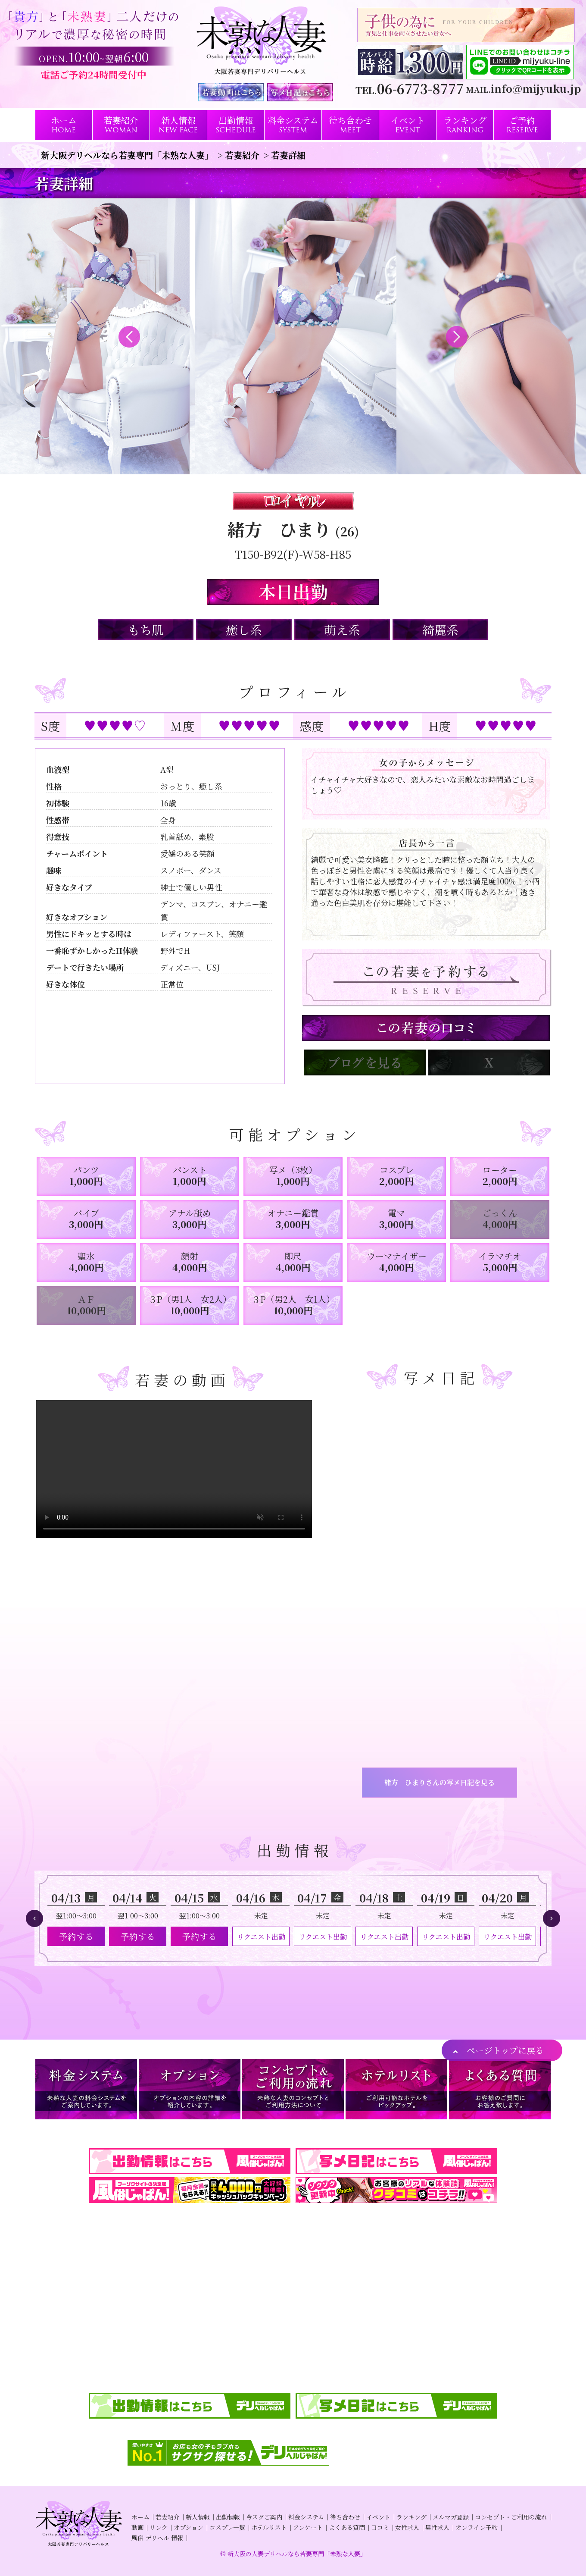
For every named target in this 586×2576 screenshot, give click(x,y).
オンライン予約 (476, 2527)
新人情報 (198, 2517)
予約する (76, 1936)
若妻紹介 (168, 2517)
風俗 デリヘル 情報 (157, 2538)
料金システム (306, 2517)
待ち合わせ (345, 2517)
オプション (188, 2527)
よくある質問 (347, 2527)
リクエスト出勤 (261, 1937)
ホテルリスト (269, 2527)
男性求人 (437, 2527)
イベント (378, 2517)
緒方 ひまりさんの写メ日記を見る (439, 1782)
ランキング (411, 2517)
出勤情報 (228, 2517)
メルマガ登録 (451, 2517)
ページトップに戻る (505, 2050)
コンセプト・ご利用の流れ (511, 2517)
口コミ (380, 2527)
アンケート (308, 2527)
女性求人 (407, 2527)
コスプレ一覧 (227, 2527)
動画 (137, 2527)
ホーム (140, 2517)
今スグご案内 (264, 2517)
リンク (159, 2527)
